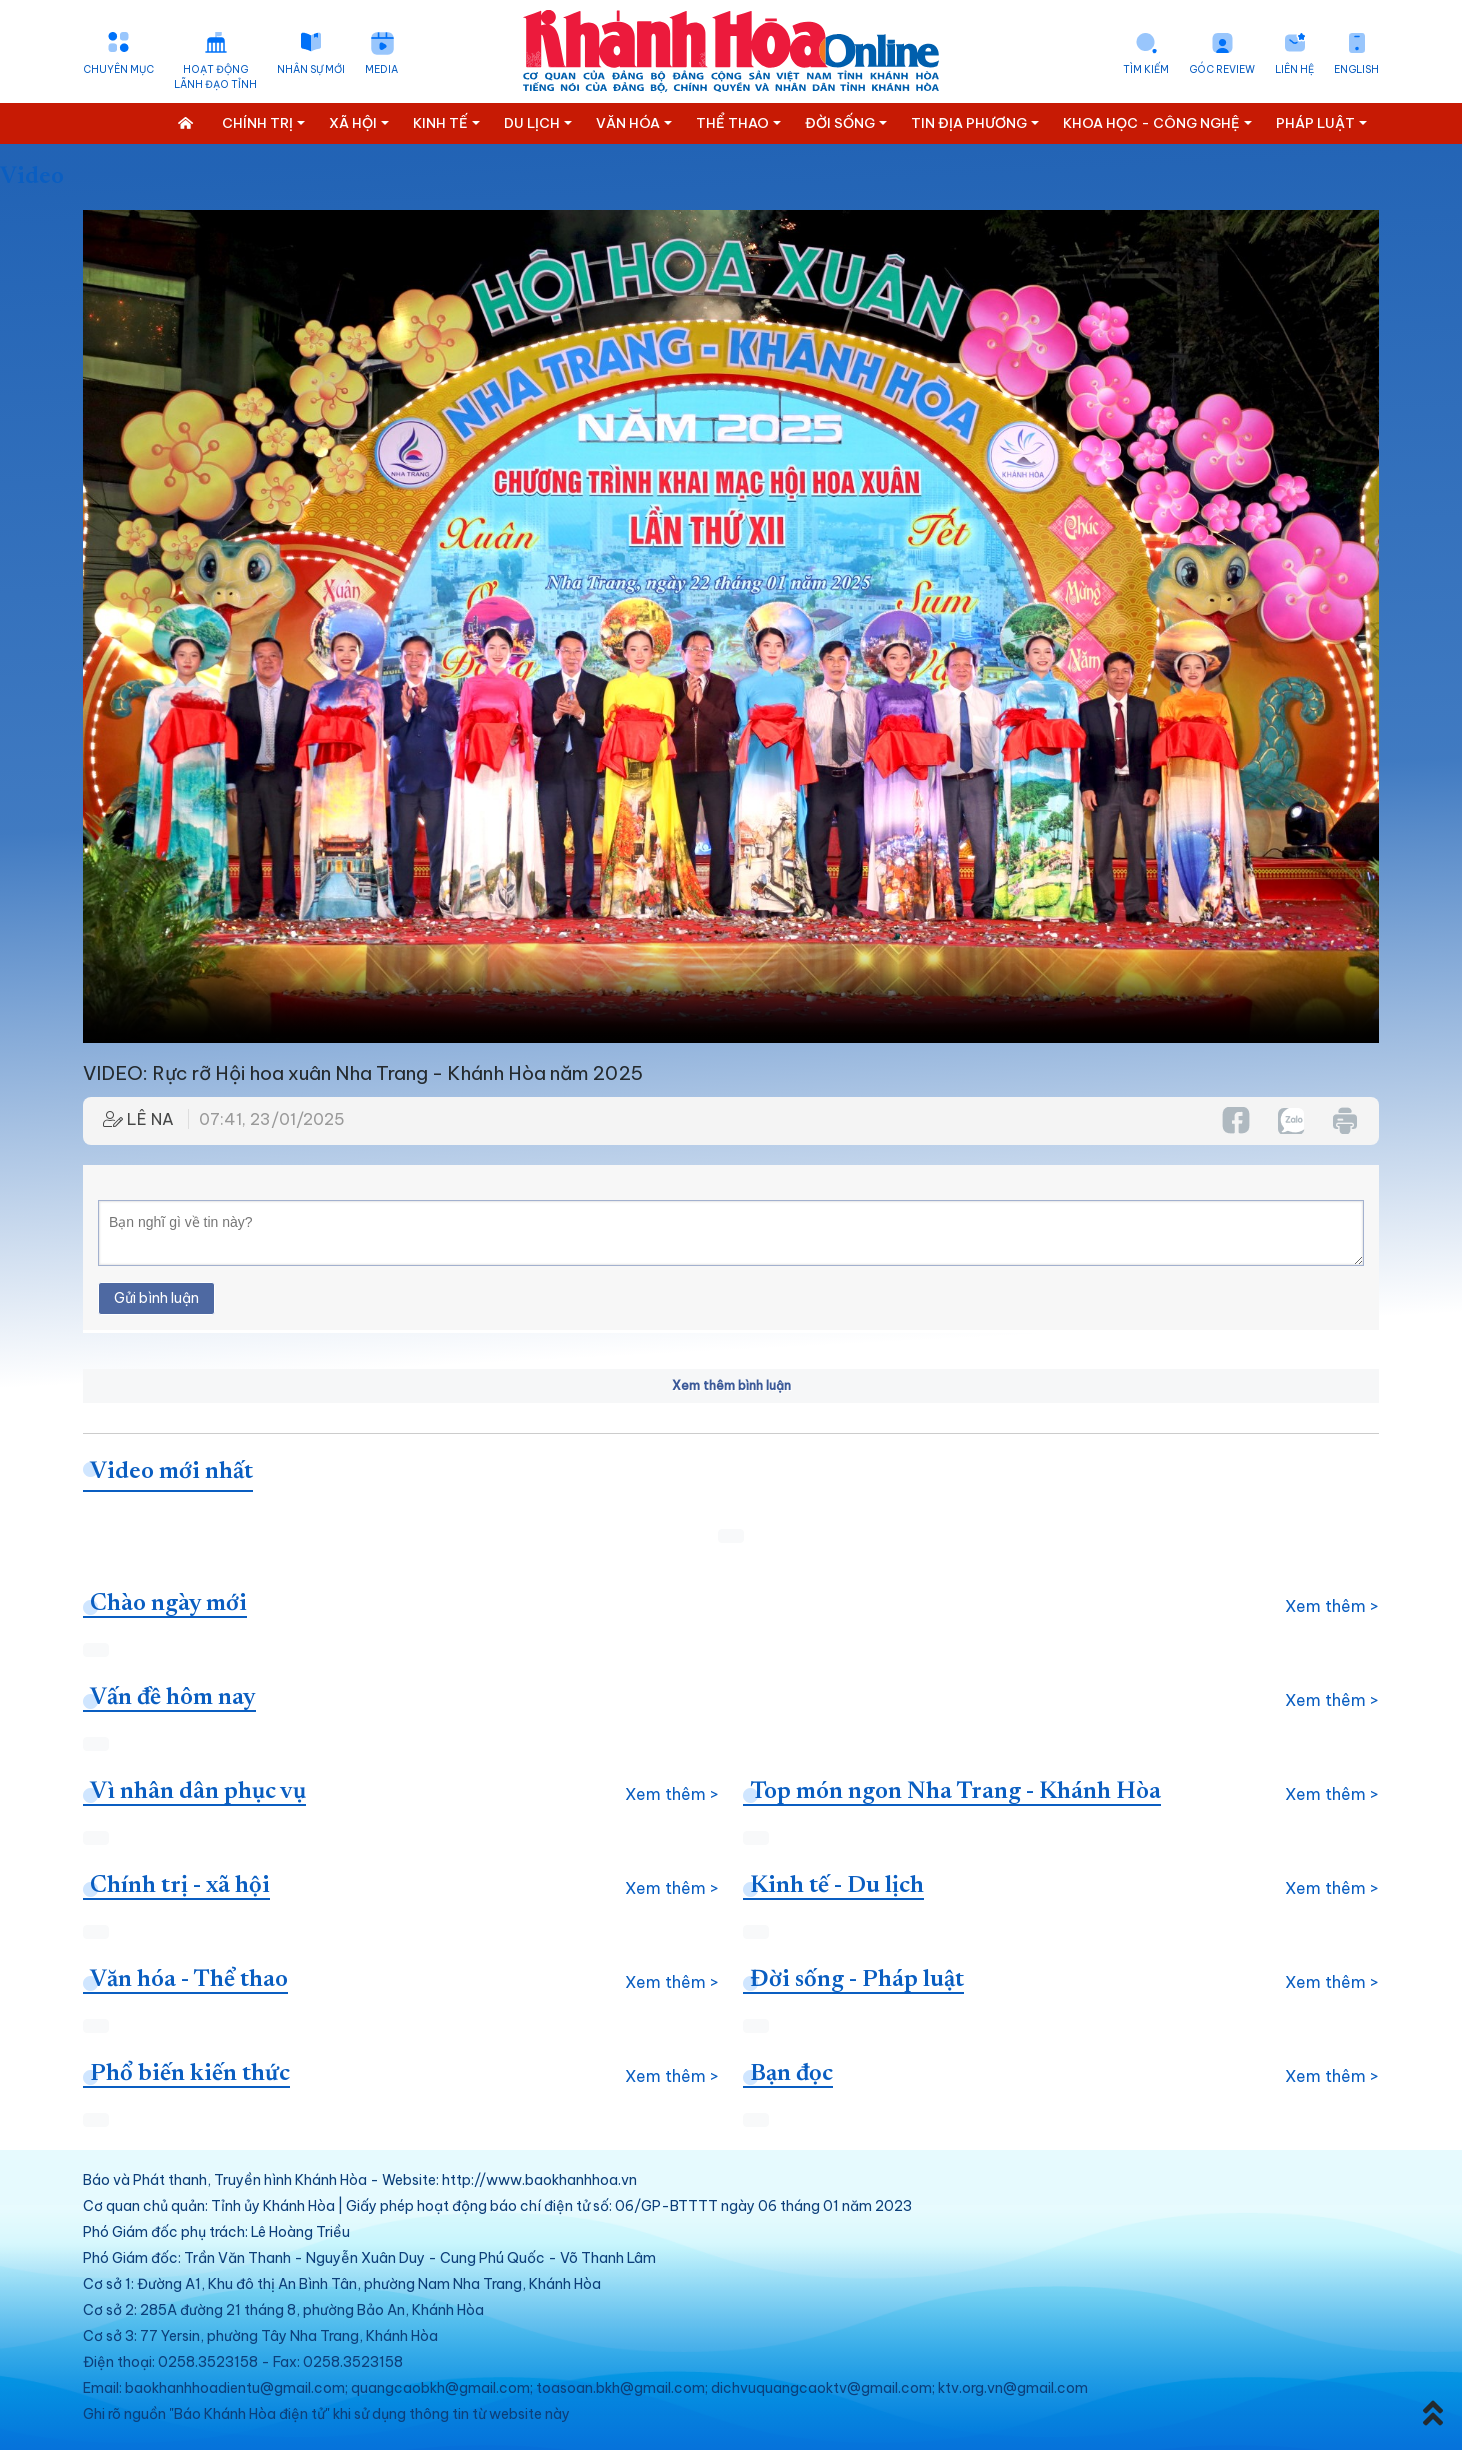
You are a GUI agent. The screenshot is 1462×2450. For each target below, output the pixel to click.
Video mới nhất (171, 1472)
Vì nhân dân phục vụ (198, 1792)
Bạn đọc (791, 2074)
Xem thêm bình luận (731, 1385)
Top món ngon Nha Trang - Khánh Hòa (955, 1792)
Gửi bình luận (156, 1298)
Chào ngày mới (168, 1604)
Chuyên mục (118, 69)
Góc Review (1222, 69)
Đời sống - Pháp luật (857, 1980)
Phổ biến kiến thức (190, 2074)
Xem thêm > (1332, 1606)
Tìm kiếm (1146, 69)
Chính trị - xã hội (180, 1886)
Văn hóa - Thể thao (189, 1980)
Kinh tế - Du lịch (837, 1886)
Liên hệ (1294, 69)
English (1356, 69)
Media (381, 69)
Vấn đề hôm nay (173, 1698)
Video (32, 177)
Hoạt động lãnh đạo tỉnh (215, 77)
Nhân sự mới (311, 69)
